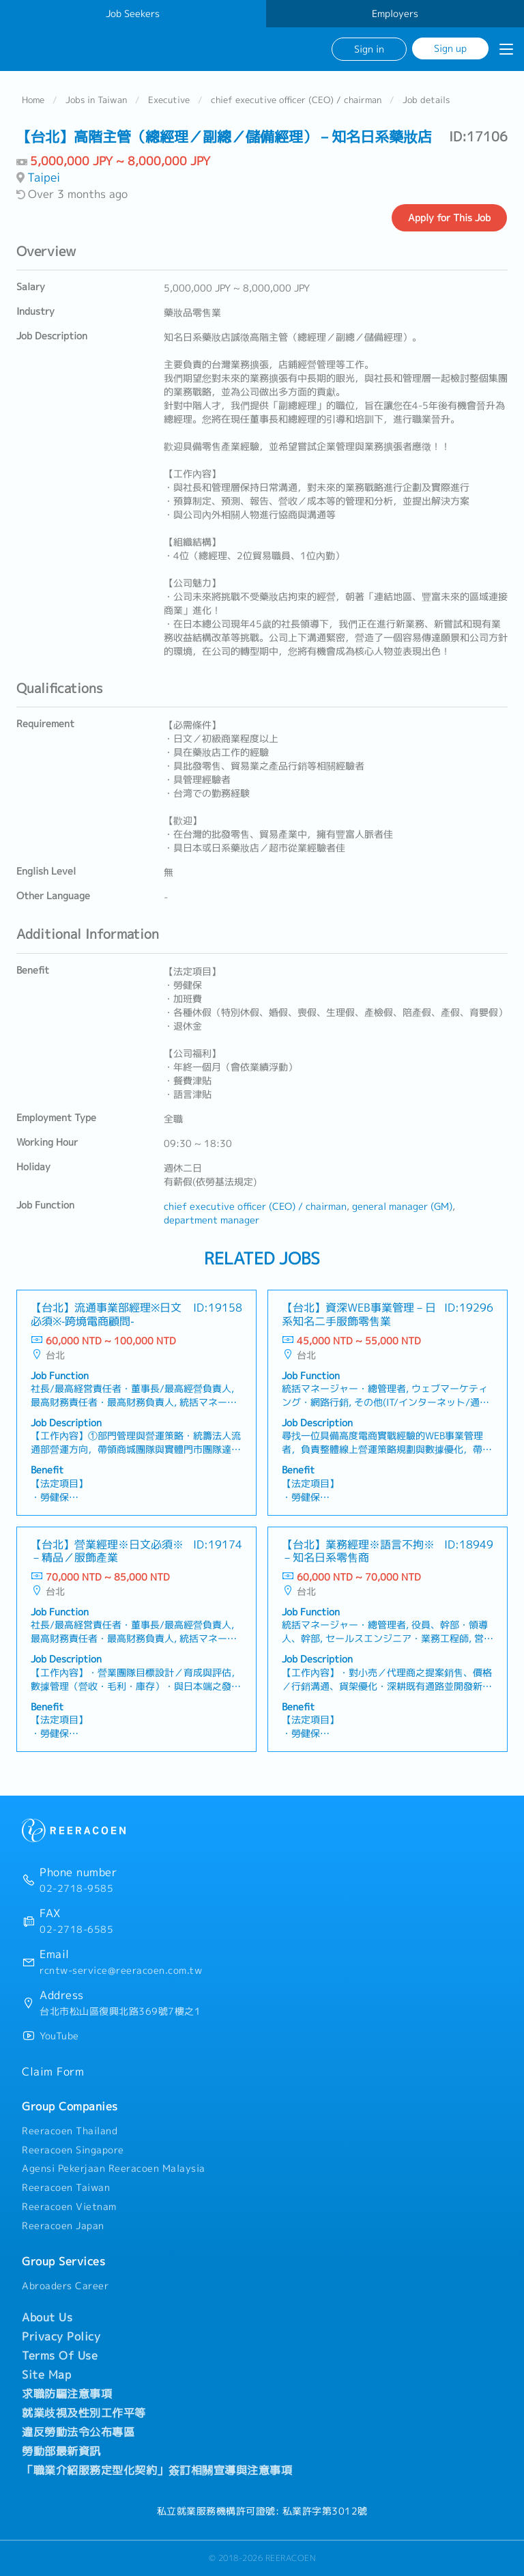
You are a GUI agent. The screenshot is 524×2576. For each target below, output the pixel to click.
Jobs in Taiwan (96, 100)
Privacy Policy (61, 2336)
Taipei (43, 177)
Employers (395, 13)
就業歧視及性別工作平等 (84, 2413)
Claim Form (53, 2071)
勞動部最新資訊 (61, 2451)
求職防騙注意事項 (67, 2394)
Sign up (450, 48)
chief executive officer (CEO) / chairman (296, 100)
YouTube (59, 2036)
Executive (169, 100)
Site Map (46, 2374)
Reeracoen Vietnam (69, 2206)
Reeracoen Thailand (69, 2131)
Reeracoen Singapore (73, 2150)
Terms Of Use (60, 2355)
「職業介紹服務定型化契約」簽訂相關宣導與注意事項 (157, 2470)
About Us (47, 2317)
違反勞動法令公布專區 (78, 2432)
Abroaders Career (65, 2286)
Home (33, 100)
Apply (449, 218)
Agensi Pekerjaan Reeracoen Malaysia (113, 2168)
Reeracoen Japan (63, 2226)
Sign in (369, 48)
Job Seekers (133, 13)
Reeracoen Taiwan (66, 2187)
